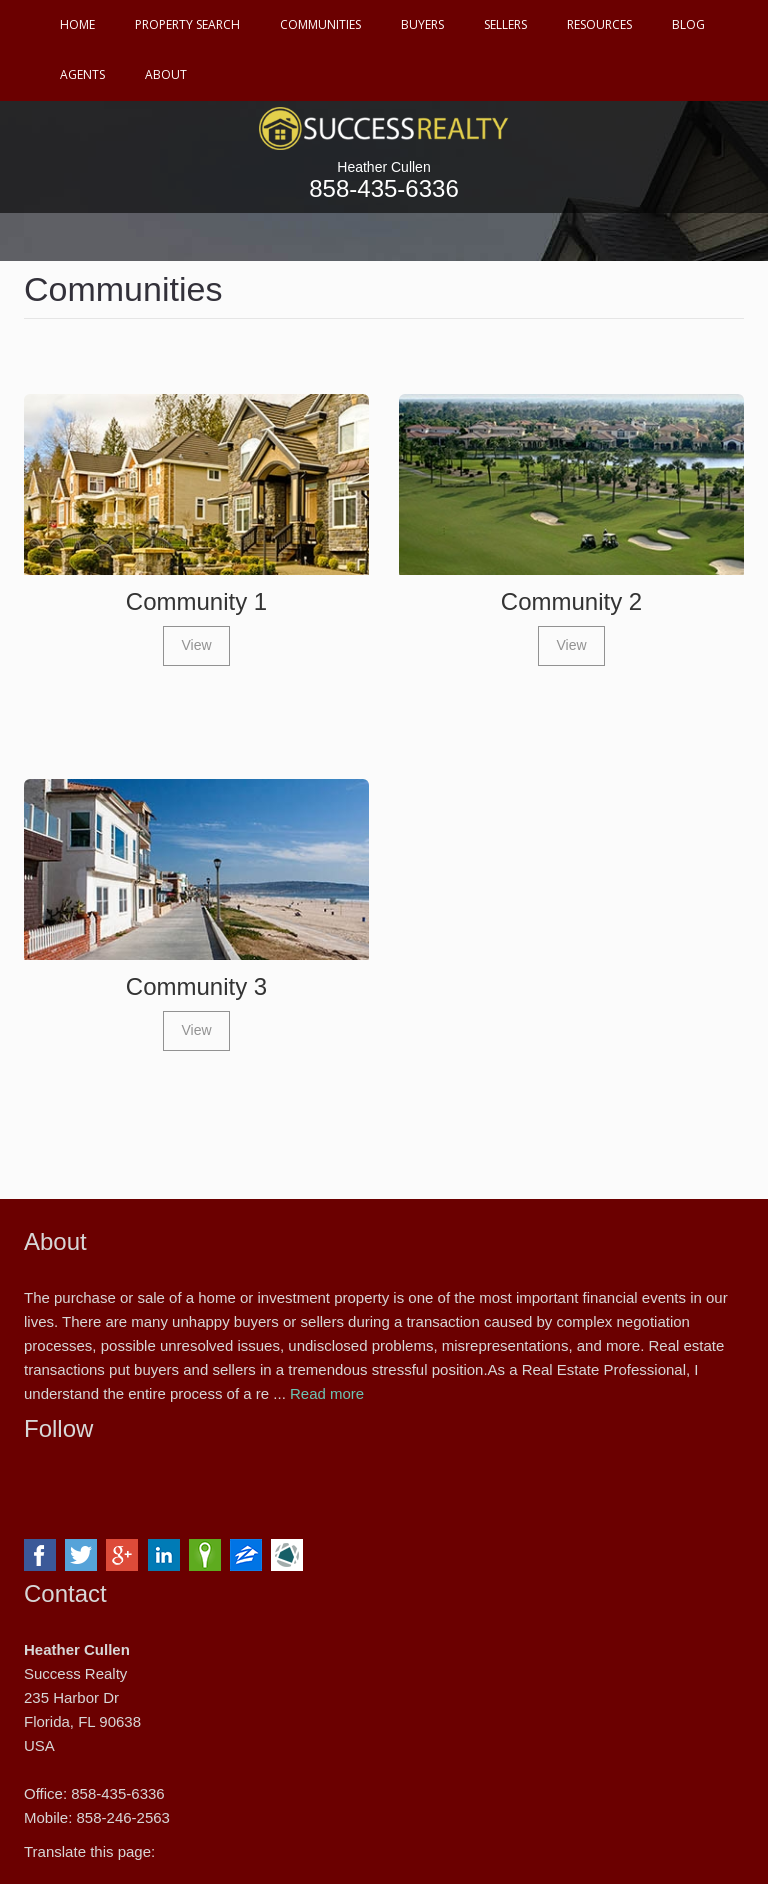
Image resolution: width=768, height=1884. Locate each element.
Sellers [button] (505, 24)
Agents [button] (82, 74)
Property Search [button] (187, 24)
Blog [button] (688, 24)
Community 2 (571, 601)
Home (77, 24)
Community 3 (196, 986)
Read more (327, 1393)
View (196, 645)
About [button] (166, 74)
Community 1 (196, 601)
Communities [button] (320, 24)
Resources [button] (599, 24)
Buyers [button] (422, 24)
